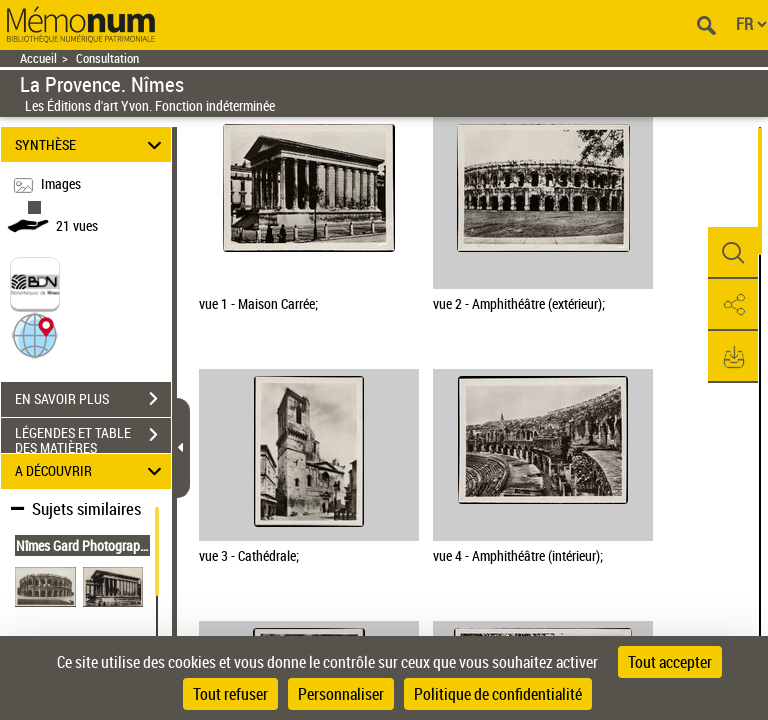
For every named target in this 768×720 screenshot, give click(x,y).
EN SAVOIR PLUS (93, 399)
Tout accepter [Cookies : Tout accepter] (670, 662)
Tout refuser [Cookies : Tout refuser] (230, 694)
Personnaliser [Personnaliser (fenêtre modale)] (341, 694)
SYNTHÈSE (91, 144)
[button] (35, 333)
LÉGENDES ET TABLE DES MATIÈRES (93, 437)
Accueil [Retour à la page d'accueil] (38, 58)
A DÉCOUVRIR (91, 471)
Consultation (107, 58)
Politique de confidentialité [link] (498, 694)
